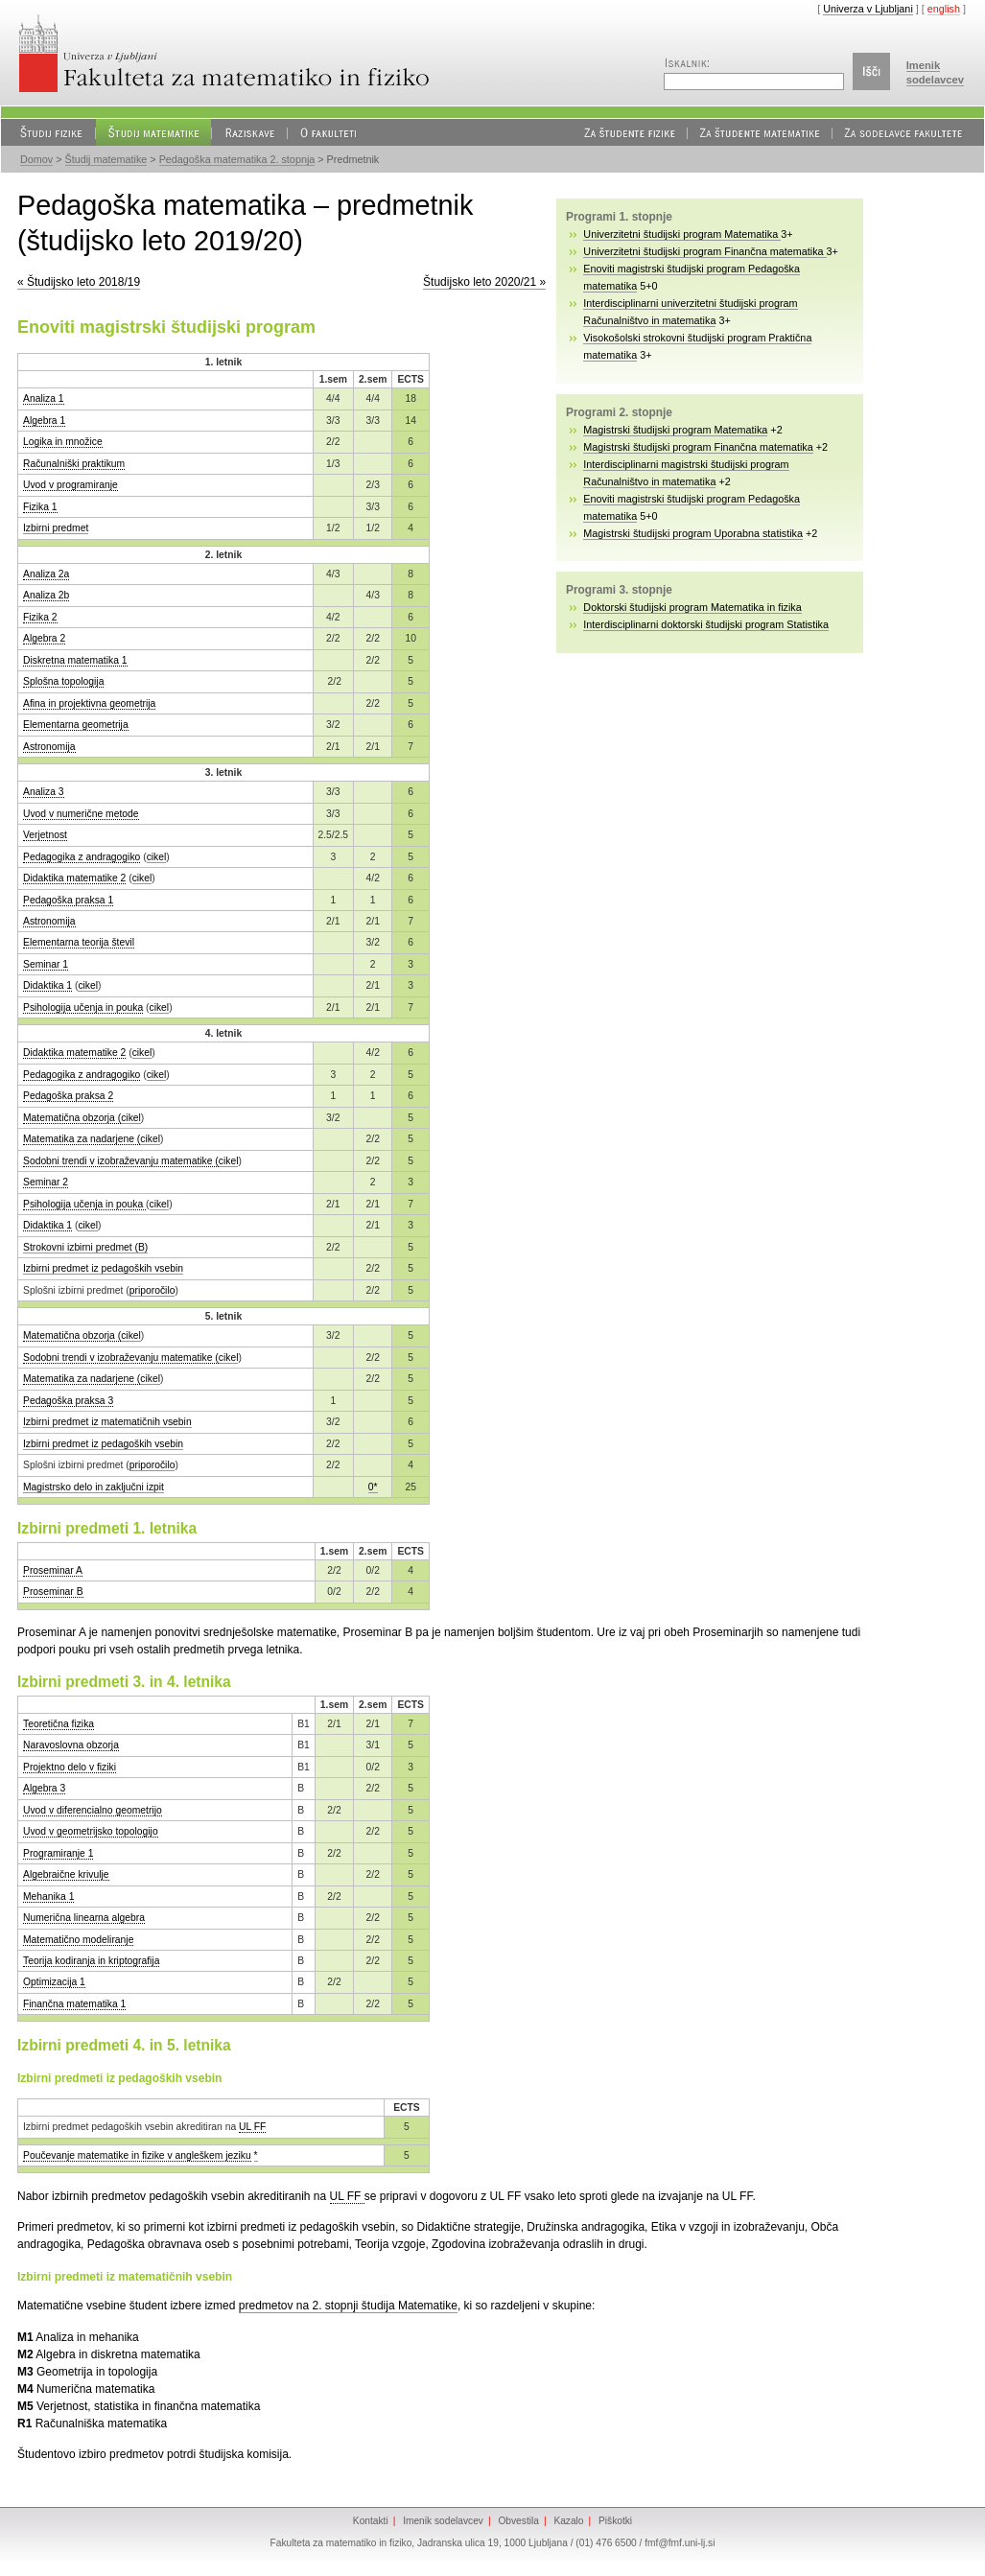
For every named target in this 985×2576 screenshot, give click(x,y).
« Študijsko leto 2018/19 (78, 282)
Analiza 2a (46, 574)
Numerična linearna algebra (84, 1917)
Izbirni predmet (55, 528)
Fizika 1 (40, 507)
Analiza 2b (46, 595)
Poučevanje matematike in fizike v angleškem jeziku (137, 2155)
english (943, 8)
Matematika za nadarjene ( (81, 1139)
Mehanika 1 (48, 1896)
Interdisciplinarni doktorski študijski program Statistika (706, 624)
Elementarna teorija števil (78, 942)
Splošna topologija (63, 681)
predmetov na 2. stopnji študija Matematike (348, 2305)
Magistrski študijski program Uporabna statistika (693, 533)
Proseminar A (52, 1570)
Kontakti (370, 2521)
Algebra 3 (44, 1788)
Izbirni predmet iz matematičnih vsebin (107, 1422)
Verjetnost (45, 835)
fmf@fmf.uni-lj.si (680, 2543)
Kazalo (568, 2521)
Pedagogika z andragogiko (81, 857)
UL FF (252, 2126)
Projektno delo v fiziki (69, 1767)
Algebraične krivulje (66, 1874)
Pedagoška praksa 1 (68, 900)
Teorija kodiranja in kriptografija (91, 1960)
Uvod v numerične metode (81, 813)
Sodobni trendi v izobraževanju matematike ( (121, 1161)
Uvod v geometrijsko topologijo (90, 1831)
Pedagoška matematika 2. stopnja (237, 159)
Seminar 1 (45, 964)
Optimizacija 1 (54, 1982)
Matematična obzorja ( (72, 1117)
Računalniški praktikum (74, 463)
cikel (157, 857)
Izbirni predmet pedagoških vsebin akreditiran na (131, 2126)
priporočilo (152, 1290)
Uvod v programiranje (70, 485)
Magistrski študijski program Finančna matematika (697, 447)
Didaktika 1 (47, 985)
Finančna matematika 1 (74, 2004)
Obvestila (518, 2521)
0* (373, 1487)
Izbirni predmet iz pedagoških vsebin (103, 1268)
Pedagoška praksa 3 (68, 1400)
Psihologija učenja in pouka (83, 1007)
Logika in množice (63, 441)
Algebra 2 (44, 638)
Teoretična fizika (58, 1724)
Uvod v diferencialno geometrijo (92, 1810)
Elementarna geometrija (76, 724)
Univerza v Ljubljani (868, 8)
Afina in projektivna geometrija (89, 703)
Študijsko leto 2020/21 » (484, 282)
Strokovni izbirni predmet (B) (85, 1247)
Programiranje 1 (58, 1853)
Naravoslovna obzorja (71, 1745)
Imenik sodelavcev (443, 2521)
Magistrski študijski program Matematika (675, 429)
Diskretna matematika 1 (75, 660)
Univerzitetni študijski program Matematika (682, 234)
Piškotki (615, 2521)
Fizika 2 (40, 617)
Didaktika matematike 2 (74, 878)
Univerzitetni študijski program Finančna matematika (704, 251)
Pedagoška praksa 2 (68, 1095)
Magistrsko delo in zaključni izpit (93, 1487)
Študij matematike (106, 159)
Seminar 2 (45, 1182)
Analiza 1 (43, 398)
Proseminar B (53, 1591)
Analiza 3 (43, 791)
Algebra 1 (44, 420)
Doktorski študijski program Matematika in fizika (692, 607)
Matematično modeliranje (78, 1939)
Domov (36, 159)
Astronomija (49, 746)
